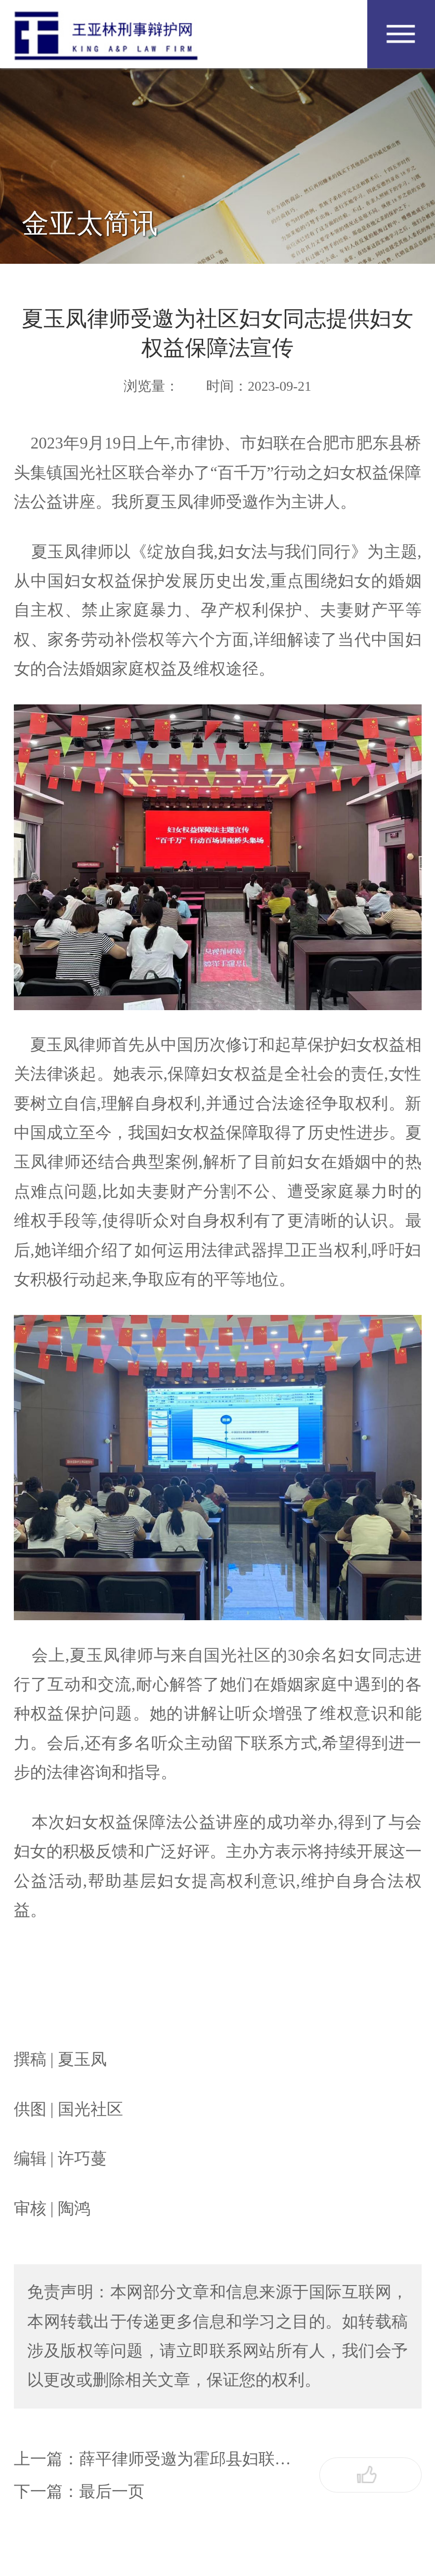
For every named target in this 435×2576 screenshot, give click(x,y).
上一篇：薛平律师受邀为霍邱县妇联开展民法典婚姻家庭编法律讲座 (159, 2459)
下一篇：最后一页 (79, 2491)
